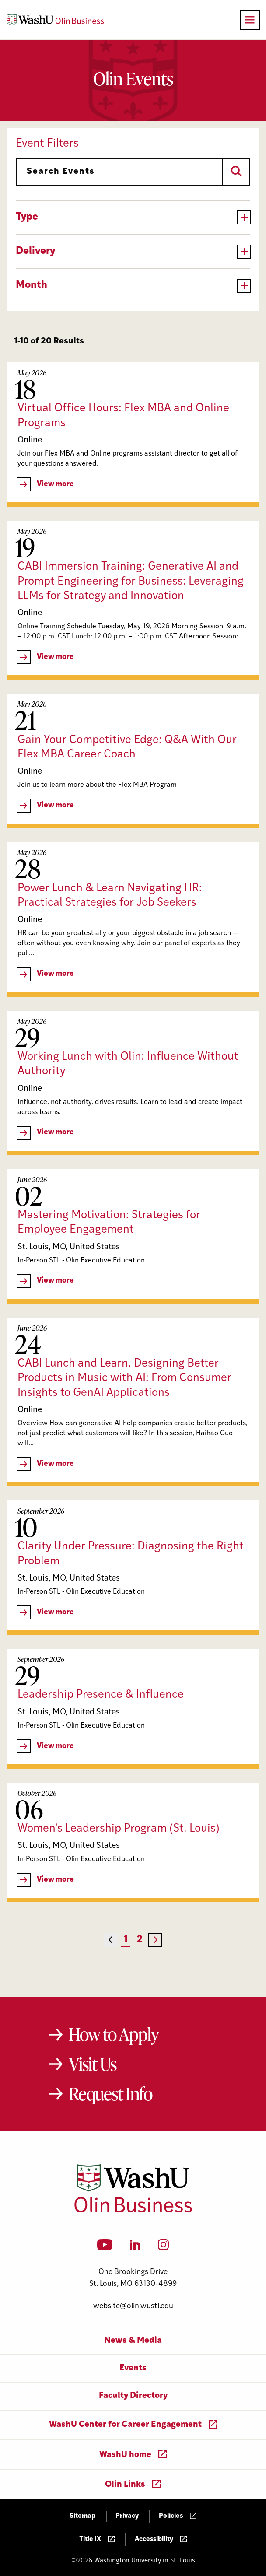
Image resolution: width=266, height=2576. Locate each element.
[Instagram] (163, 2247)
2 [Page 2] (139, 1940)
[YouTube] (104, 2247)
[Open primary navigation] (250, 20)
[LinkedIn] (135, 2247)
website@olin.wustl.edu (133, 2306)
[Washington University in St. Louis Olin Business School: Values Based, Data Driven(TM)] (133, 2210)
